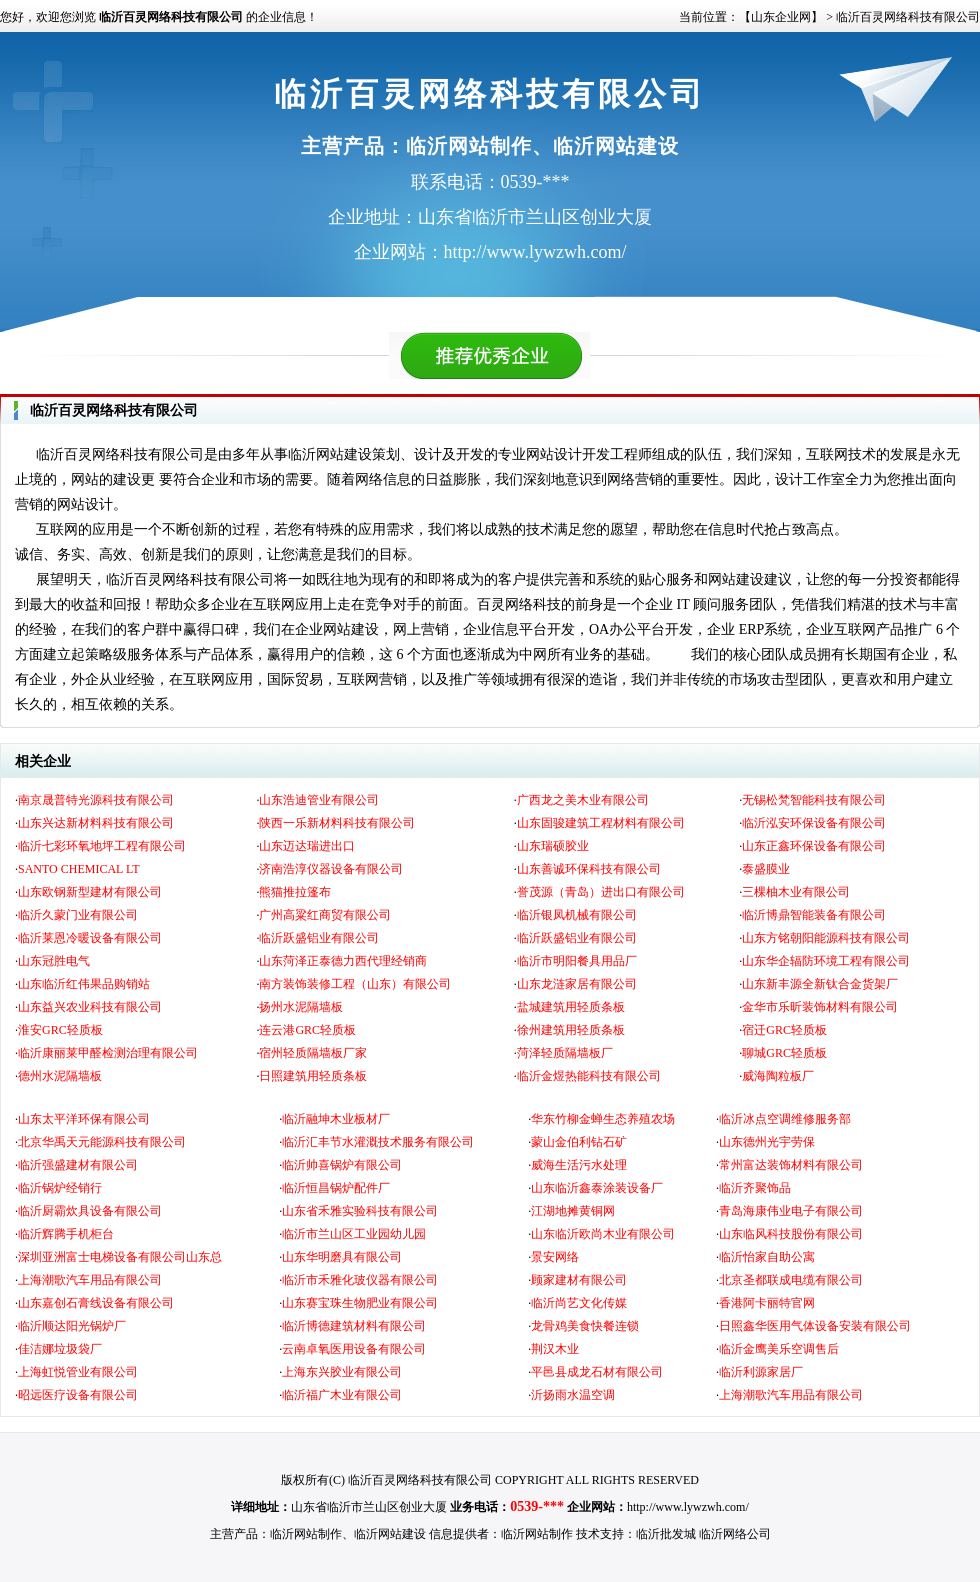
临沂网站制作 (306, 1534)
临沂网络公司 (735, 1534)
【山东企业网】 (781, 17)
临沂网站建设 (390, 1534)
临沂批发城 (666, 1534)
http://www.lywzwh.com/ (688, 1507)
